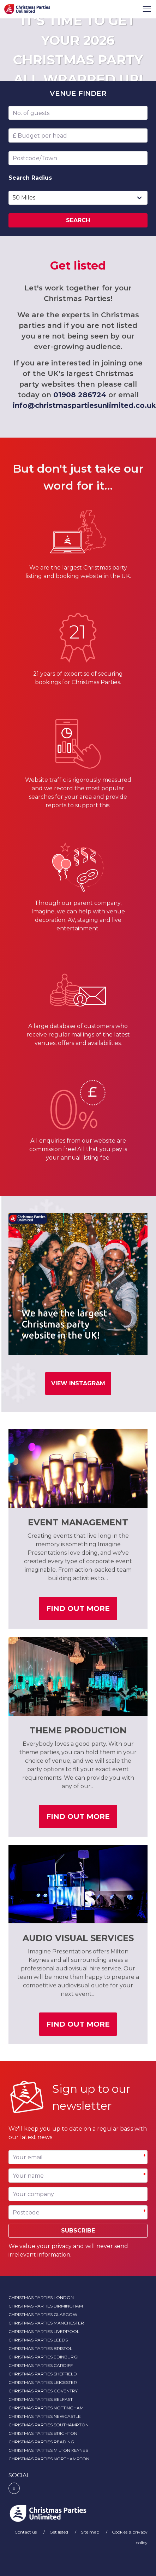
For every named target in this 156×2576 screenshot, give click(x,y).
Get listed (59, 2532)
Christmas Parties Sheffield (42, 2373)
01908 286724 (79, 395)
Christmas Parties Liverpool (43, 2331)
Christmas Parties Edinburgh (44, 2357)
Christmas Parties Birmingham (45, 2306)
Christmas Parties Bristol (40, 2348)
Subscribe (78, 2230)
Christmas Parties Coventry (43, 2390)
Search (78, 220)
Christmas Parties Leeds (38, 2340)
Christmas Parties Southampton (48, 2424)
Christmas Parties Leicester (42, 2382)
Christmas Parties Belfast (40, 2399)
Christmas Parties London (41, 2297)
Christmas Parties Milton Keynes (48, 2450)
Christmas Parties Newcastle (44, 2416)
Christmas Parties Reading (41, 2441)
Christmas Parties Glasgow (42, 2314)
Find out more (81, 1611)
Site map (90, 2532)
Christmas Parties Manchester (46, 2323)
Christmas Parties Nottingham (46, 2407)
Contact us (26, 2532)
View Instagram (78, 1383)
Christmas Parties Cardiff (40, 2365)
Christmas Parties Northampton (48, 2458)
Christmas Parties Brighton (42, 2433)
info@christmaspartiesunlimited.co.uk (84, 405)
